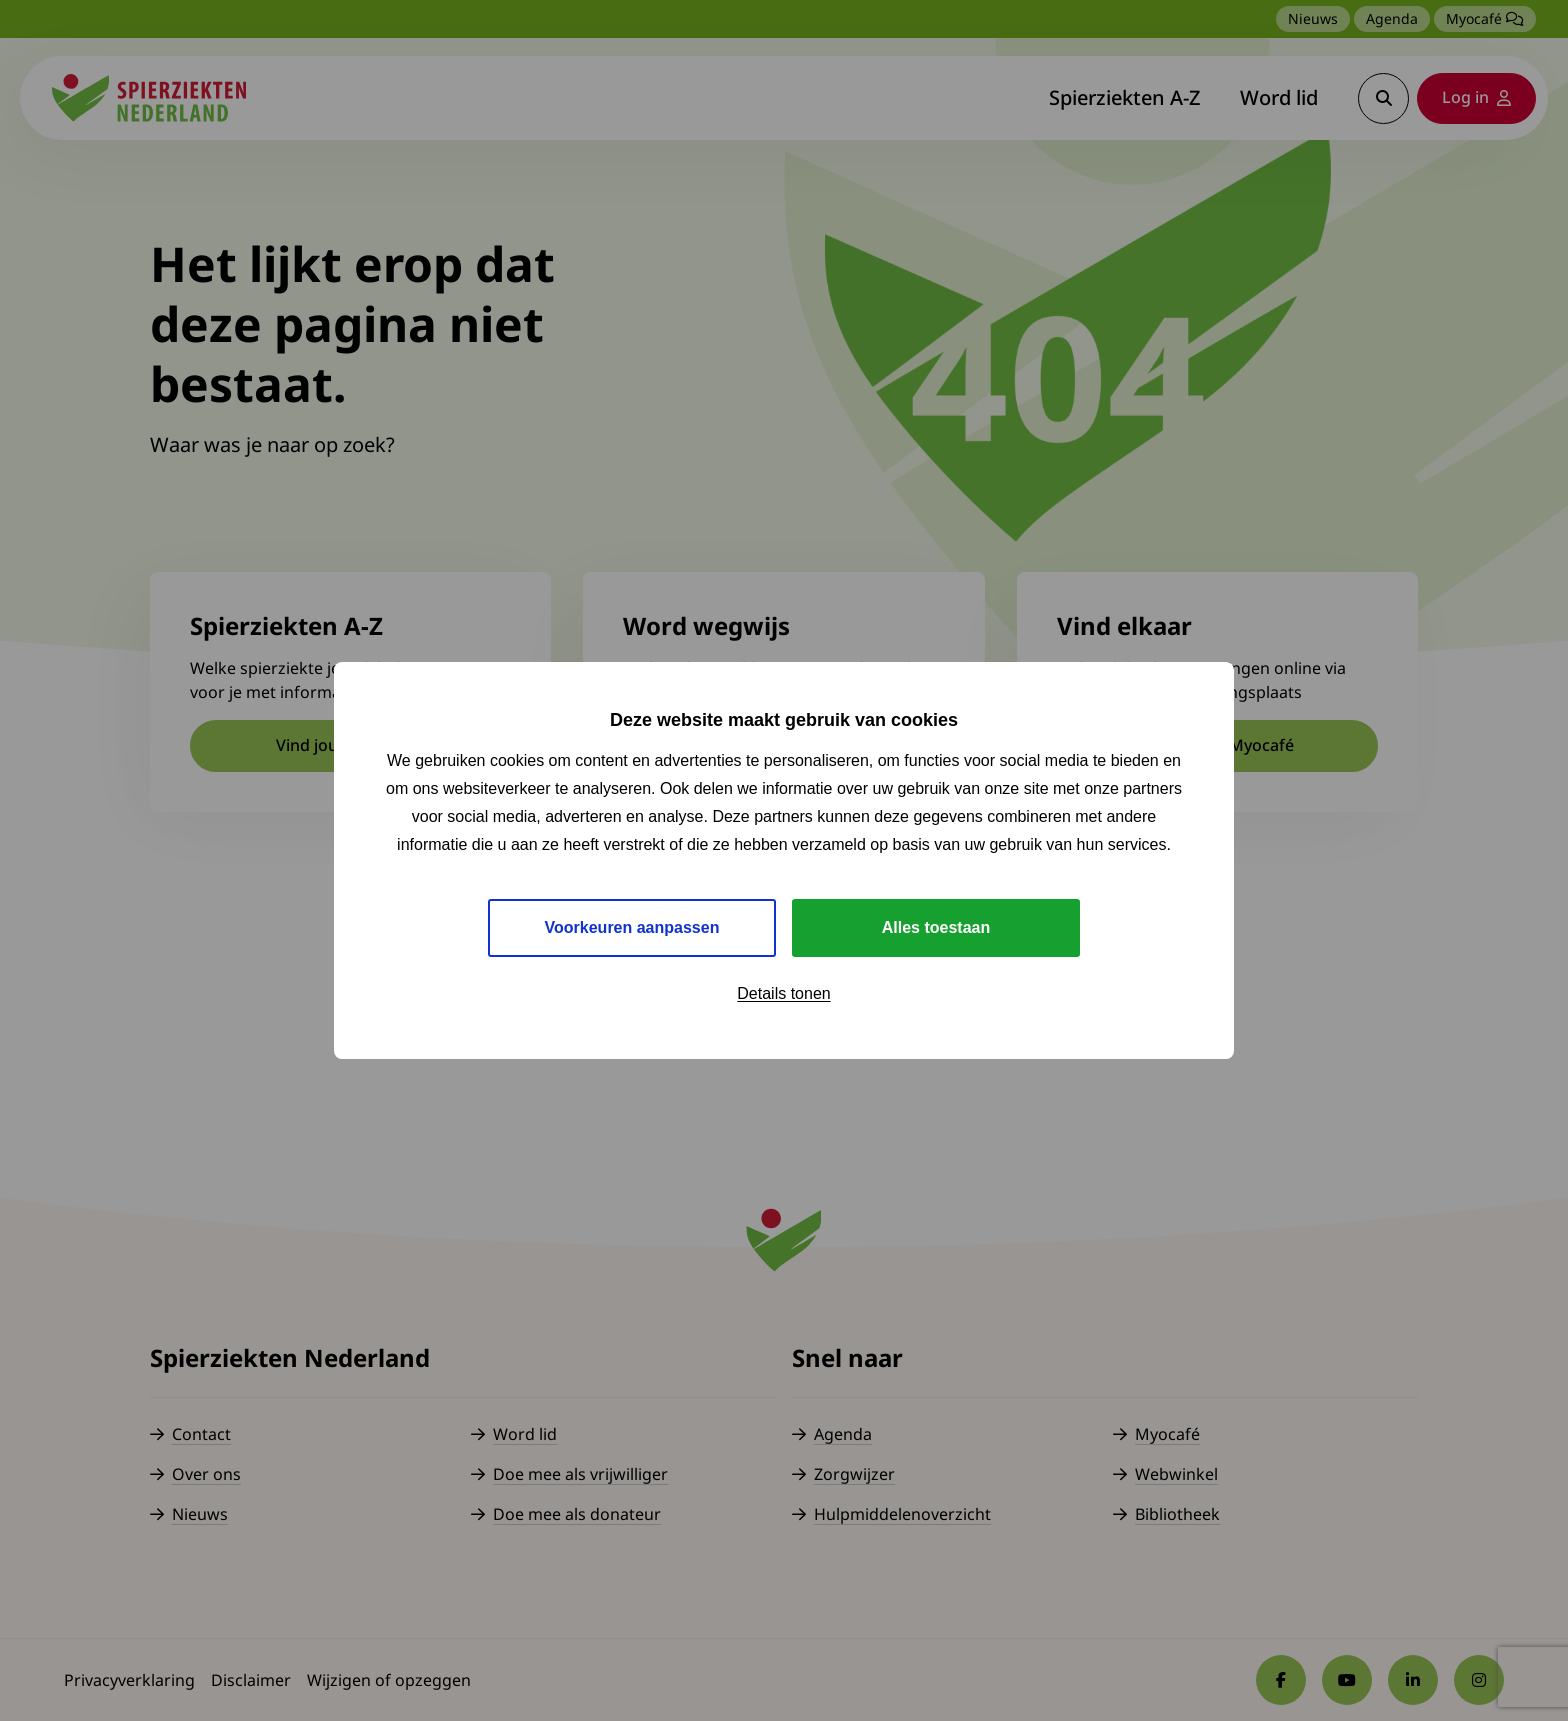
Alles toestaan (936, 927)
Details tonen (783, 993)
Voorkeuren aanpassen (632, 927)
